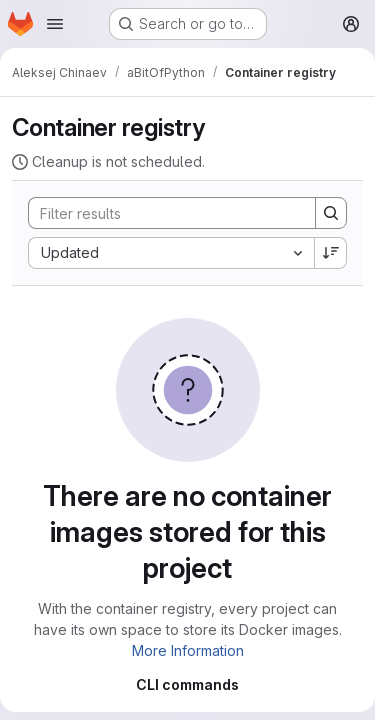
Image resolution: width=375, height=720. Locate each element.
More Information (188, 650)
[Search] (162, 213)
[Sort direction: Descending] (331, 253)
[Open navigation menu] (55, 24)
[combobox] (171, 253)
